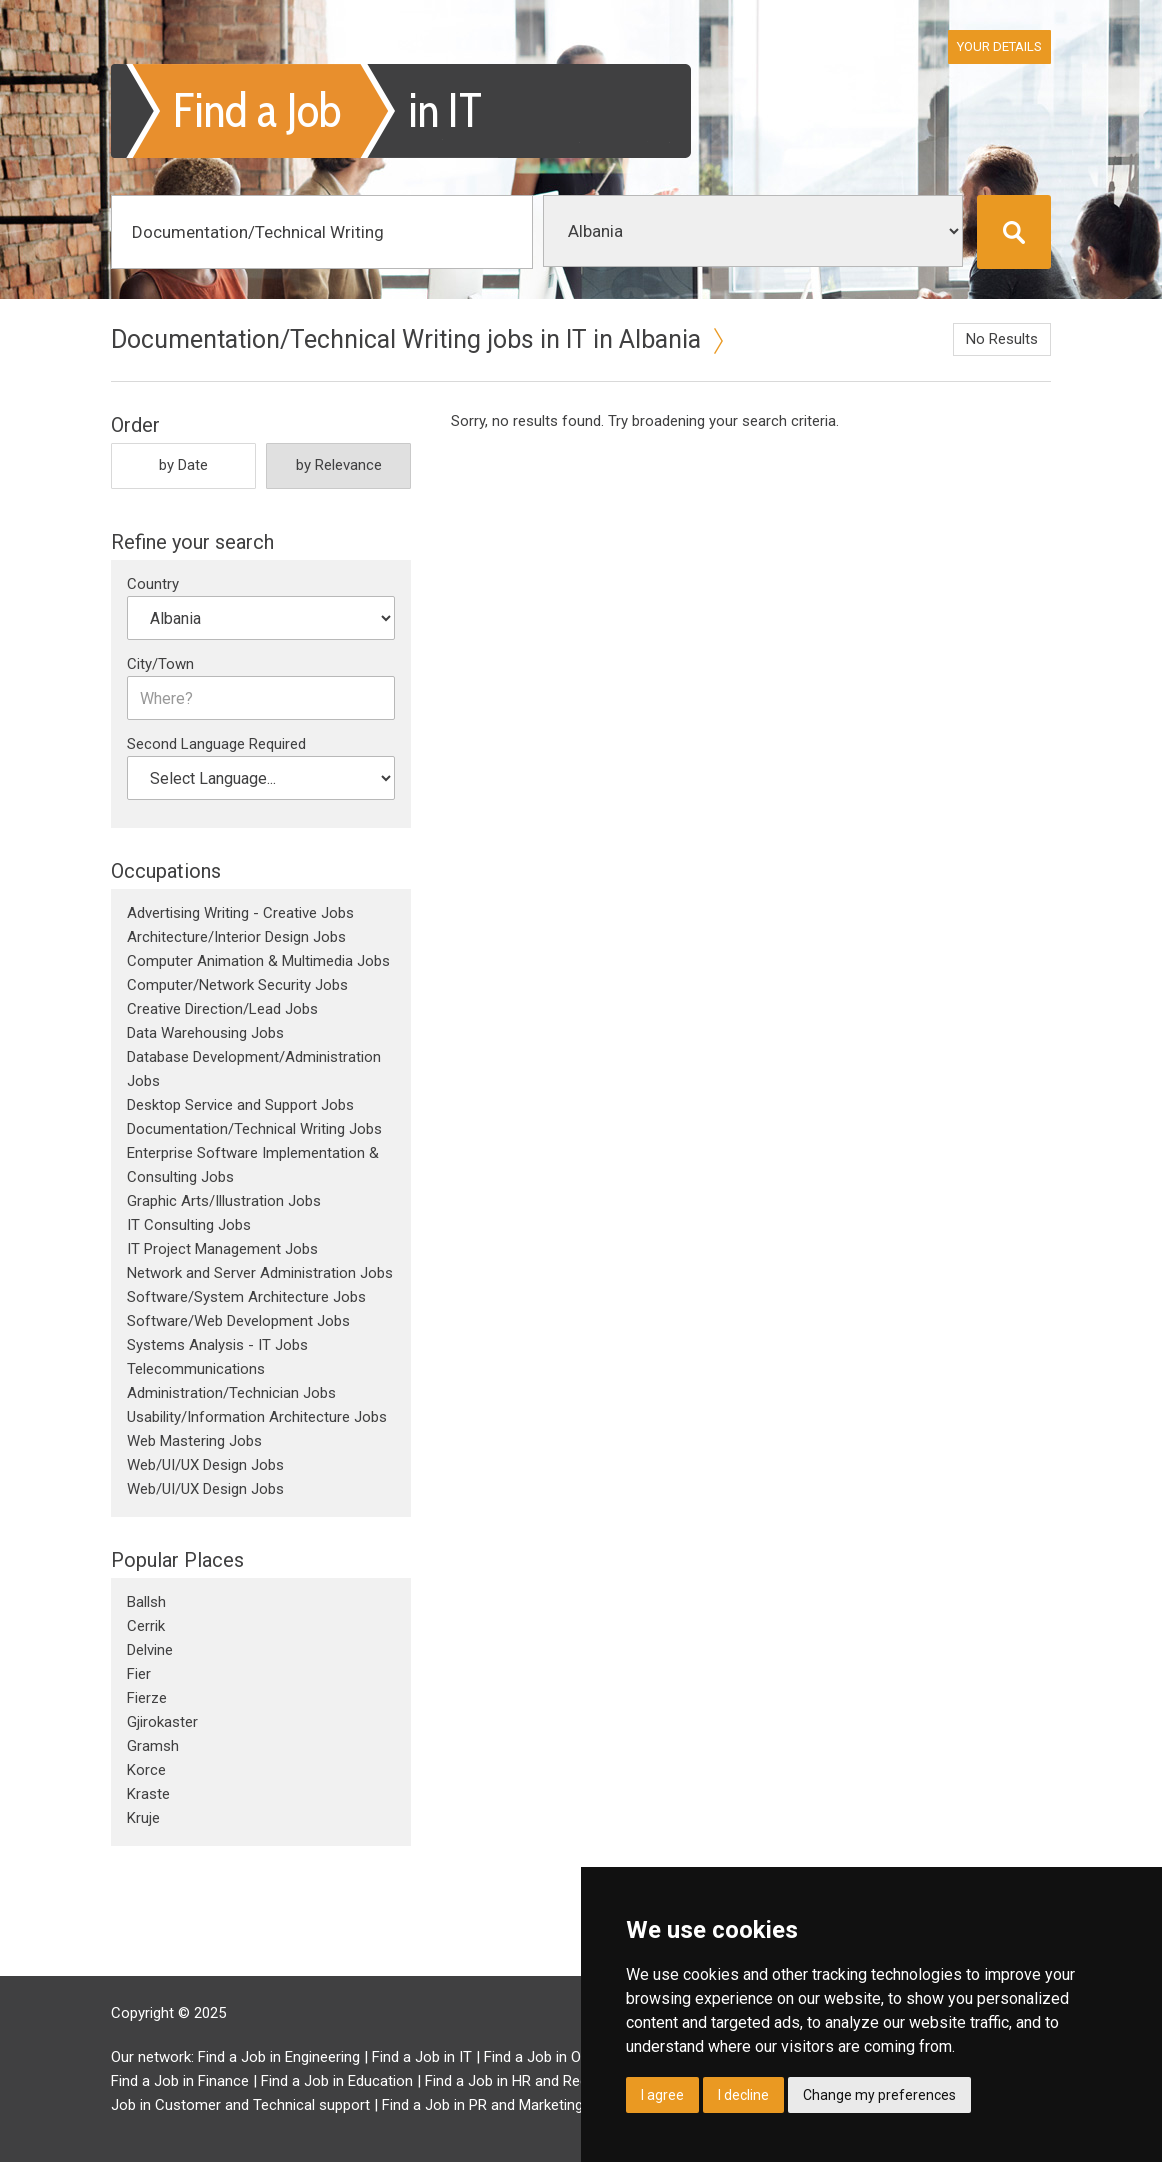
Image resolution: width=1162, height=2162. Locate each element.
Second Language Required (216, 744)
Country (153, 584)
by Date (183, 465)
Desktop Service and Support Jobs (240, 1105)
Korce (146, 1770)
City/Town (160, 664)
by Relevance (339, 465)
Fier (139, 1674)
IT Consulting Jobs (189, 1225)
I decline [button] (743, 2095)
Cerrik (146, 1626)
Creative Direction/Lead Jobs (222, 1009)
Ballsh (146, 1602)
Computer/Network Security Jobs (237, 985)
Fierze (147, 1698)
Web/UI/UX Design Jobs (205, 1465)
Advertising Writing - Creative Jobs (240, 913)
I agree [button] (662, 2095)
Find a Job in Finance (180, 2081)
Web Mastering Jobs (194, 1441)
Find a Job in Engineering (279, 2057)
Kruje (143, 1818)
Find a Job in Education (337, 2081)
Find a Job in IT (422, 2057)
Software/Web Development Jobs (238, 1321)
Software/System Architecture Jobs (246, 1297)
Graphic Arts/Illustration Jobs (224, 1201)
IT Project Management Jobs (222, 1249)
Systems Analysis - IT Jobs (217, 1345)
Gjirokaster (162, 1722)
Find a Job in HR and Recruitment (534, 2081)
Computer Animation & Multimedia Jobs (258, 961)
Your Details (999, 46)
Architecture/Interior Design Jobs (236, 937)
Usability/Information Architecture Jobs (257, 1417)
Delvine (150, 1650)
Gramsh (153, 1746)
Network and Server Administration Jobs (260, 1273)
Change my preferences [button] (879, 2095)
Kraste (148, 1794)
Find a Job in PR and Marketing (482, 2105)
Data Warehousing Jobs (205, 1033)
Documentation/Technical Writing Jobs (254, 1129)
